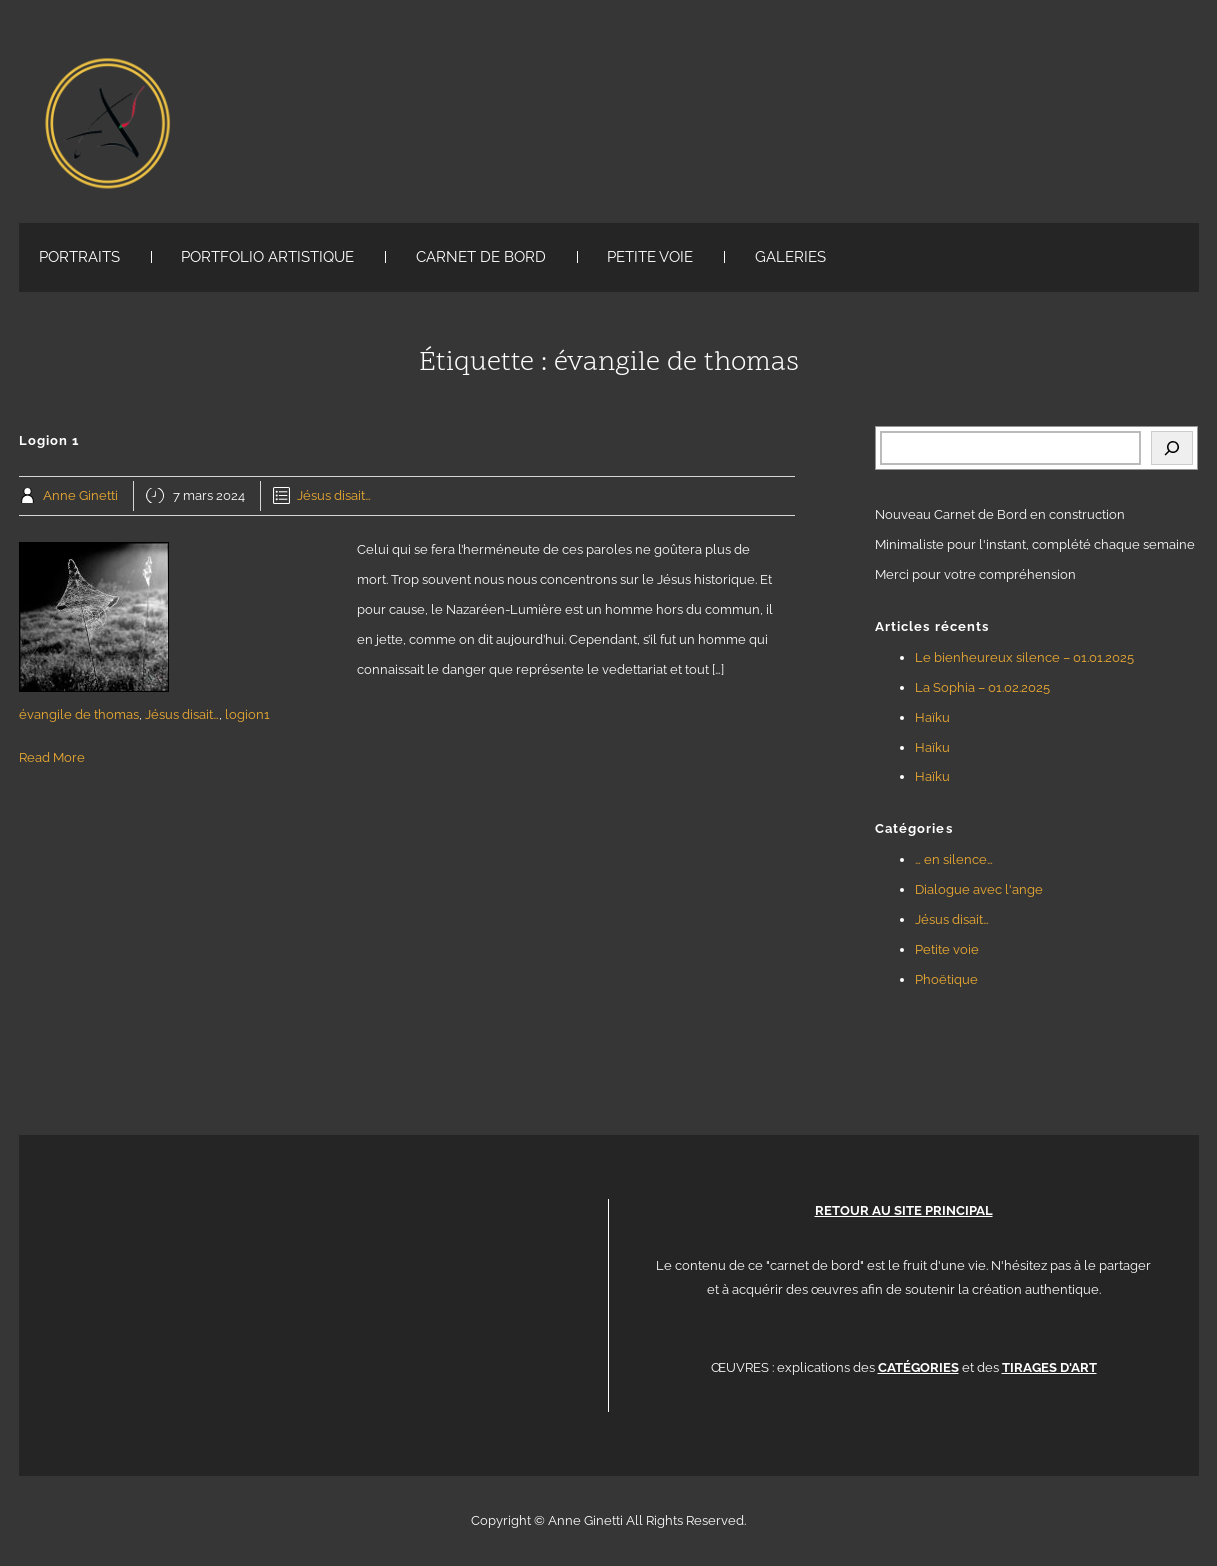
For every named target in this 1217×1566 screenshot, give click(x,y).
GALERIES (790, 257)
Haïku (932, 717)
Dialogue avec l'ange (979, 889)
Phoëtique (946, 979)
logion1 (247, 714)
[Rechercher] (1172, 448)
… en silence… (954, 859)
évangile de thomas (79, 714)
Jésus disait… (334, 495)
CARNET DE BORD (481, 257)
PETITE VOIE (650, 257)
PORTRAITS (79, 257)
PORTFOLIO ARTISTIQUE (267, 257)
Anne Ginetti (80, 495)
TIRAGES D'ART (1049, 1367)
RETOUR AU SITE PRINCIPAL (904, 1210)
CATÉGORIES (918, 1367)
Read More (52, 757)
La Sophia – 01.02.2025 (982, 687)
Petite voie (947, 949)
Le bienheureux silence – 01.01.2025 (1024, 657)
